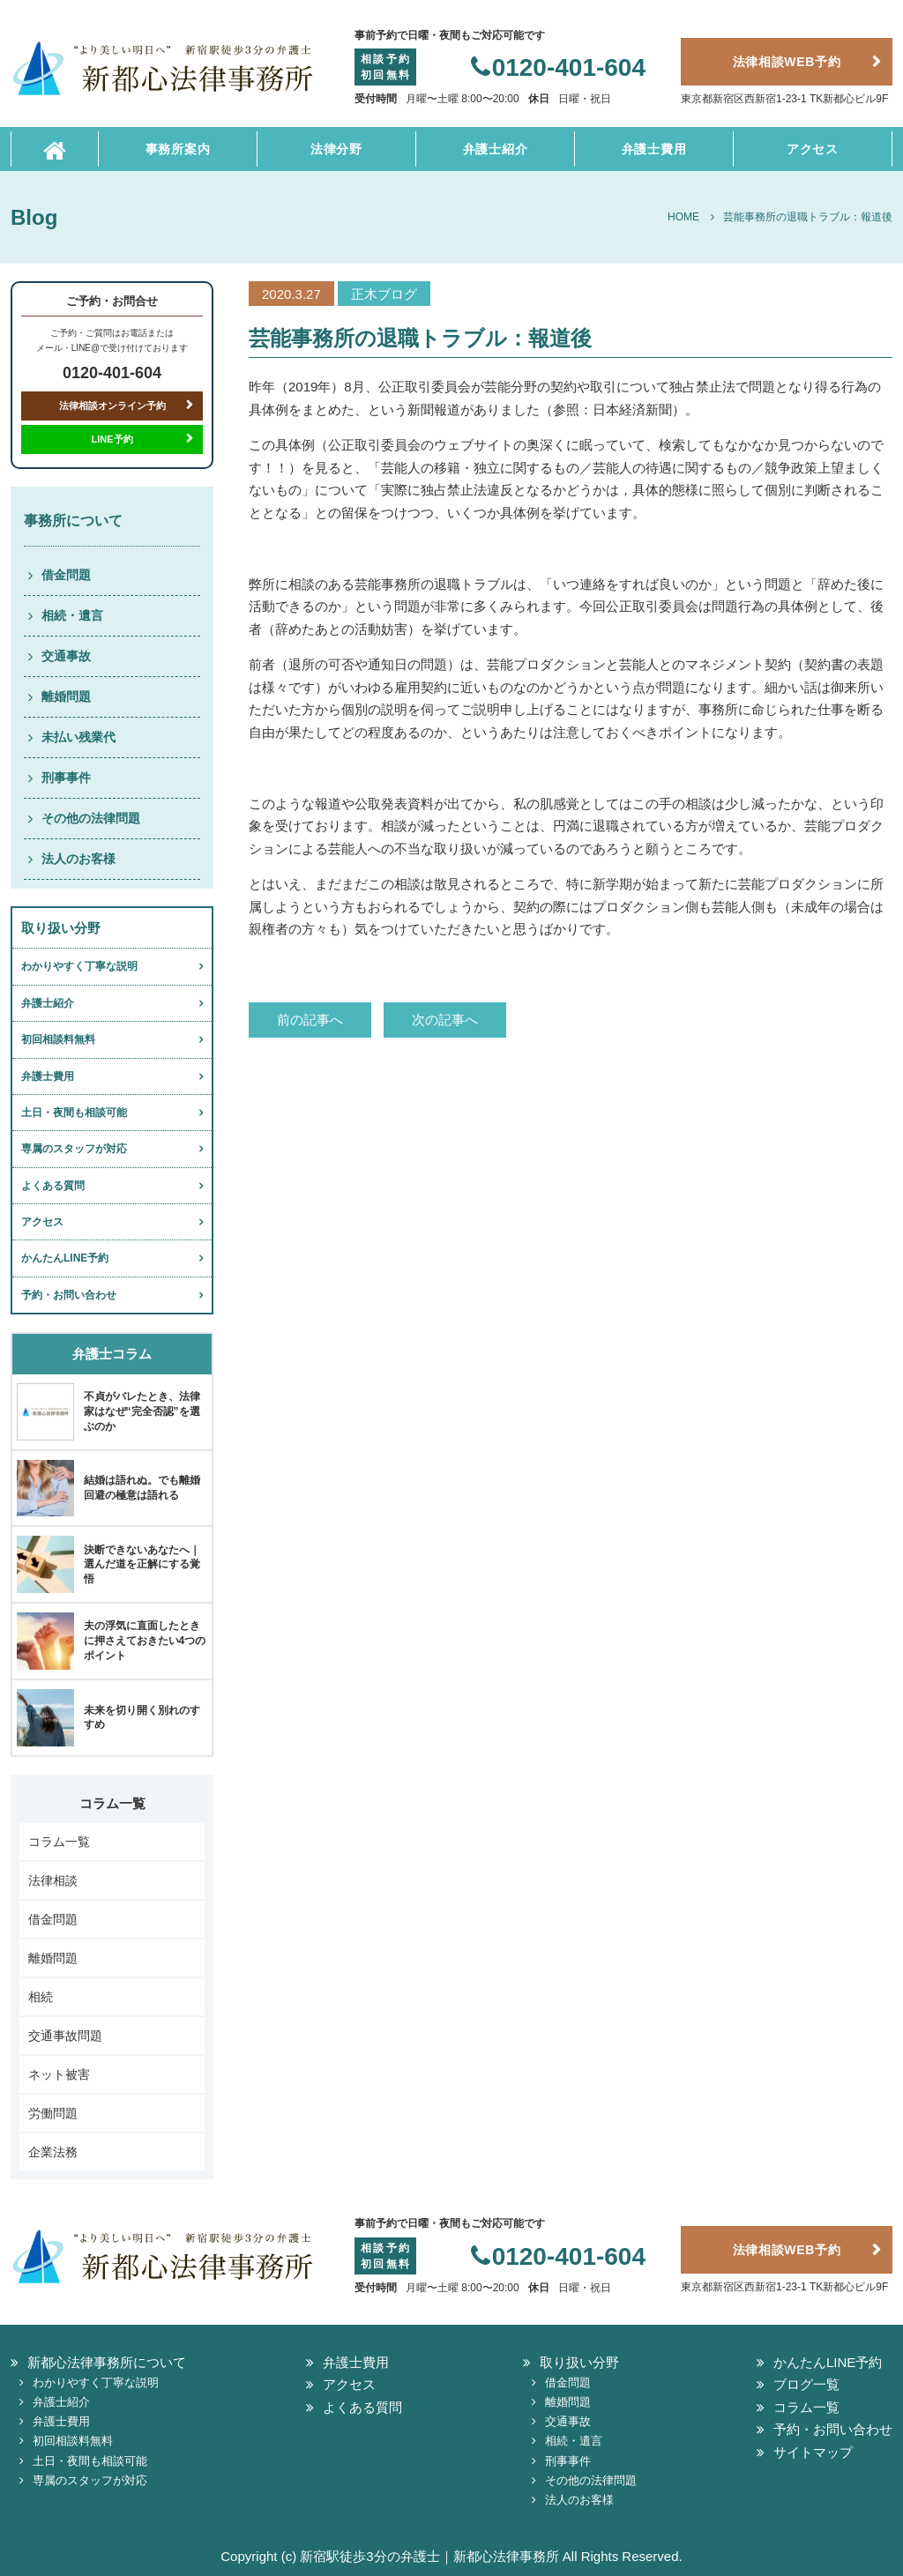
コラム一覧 (59, 1842)
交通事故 (66, 656)
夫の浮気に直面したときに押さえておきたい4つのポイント (145, 1640)
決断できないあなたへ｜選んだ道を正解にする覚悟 (142, 1565)
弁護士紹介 (495, 149)
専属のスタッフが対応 (74, 1149)
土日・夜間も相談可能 (74, 1112)
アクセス (813, 149)
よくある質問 (53, 1186)
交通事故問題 (65, 2036)
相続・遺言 (72, 615)
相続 (40, 1997)
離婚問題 (66, 696)
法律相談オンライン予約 (112, 405)
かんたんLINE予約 (64, 1258)
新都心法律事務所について (106, 2362)
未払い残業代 (78, 737)
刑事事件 (66, 778)
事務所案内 (178, 149)
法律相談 (53, 1880)
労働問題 (53, 2113)
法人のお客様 (78, 859)
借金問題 (66, 575)
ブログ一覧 (806, 2384)
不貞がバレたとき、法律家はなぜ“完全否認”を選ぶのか (142, 1411)
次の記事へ (445, 1019)
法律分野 (336, 149)
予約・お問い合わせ (68, 1295)
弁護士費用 (654, 149)
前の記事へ (310, 1019)
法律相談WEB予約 (787, 62)
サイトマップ (813, 2452)
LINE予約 (111, 439)
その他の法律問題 (90, 818)
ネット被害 (59, 2074)
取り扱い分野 (579, 2362)
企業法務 (53, 2152)
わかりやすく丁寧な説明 (79, 966)
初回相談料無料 (58, 1039)
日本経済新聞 (632, 409)
